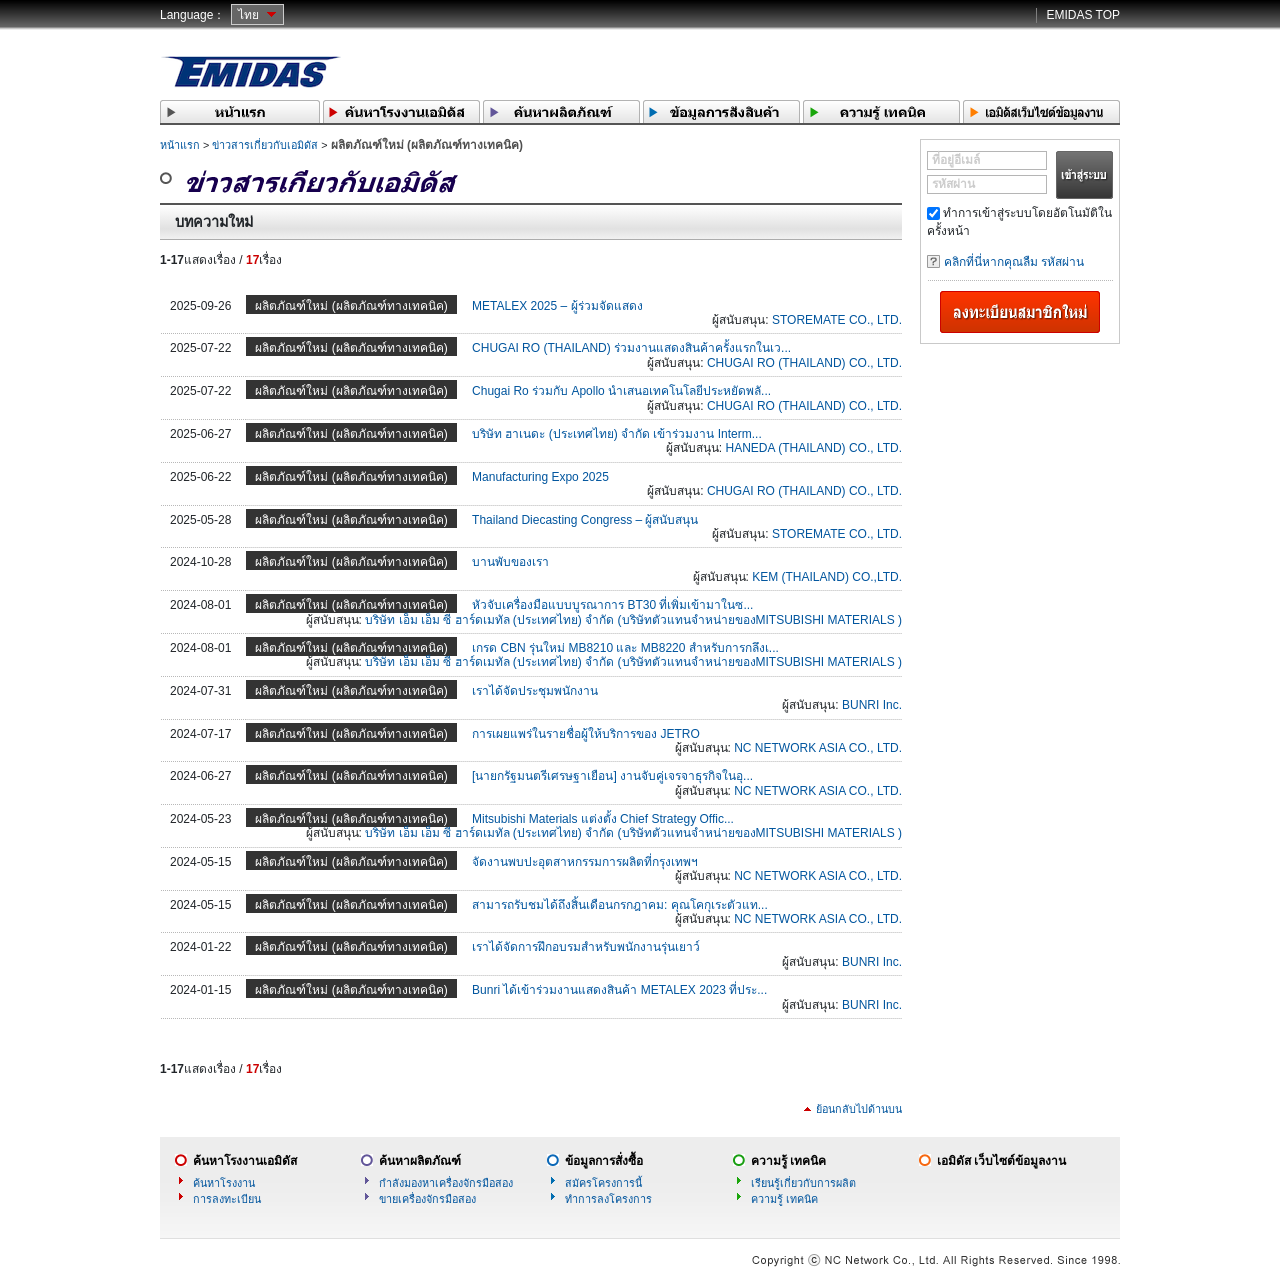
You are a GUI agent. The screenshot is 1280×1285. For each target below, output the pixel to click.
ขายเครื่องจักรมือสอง (427, 1199)
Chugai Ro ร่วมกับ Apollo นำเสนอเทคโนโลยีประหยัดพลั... (621, 391)
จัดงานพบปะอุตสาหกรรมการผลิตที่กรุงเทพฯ (585, 862)
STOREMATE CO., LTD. (837, 320)
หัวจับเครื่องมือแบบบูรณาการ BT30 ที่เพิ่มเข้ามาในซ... (612, 605)
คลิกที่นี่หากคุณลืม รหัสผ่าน (1014, 262)
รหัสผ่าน (953, 184)
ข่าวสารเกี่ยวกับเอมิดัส (265, 145)
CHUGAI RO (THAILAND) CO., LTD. (804, 363)
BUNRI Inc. (872, 705)
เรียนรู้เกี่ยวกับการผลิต (803, 1183)
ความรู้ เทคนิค (788, 1161)
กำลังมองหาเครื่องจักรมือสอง (446, 1183)
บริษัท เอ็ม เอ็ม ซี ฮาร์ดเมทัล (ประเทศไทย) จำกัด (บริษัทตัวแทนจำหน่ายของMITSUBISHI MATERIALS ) (633, 620)
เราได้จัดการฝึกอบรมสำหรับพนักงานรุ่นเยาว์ (586, 947)
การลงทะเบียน (227, 1199)
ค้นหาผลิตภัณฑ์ (420, 1161)
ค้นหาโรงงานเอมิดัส (245, 1161)
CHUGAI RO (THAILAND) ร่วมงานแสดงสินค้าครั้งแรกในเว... (631, 348)
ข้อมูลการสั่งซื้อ (604, 1161)
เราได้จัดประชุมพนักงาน (535, 691)
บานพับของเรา (510, 562)
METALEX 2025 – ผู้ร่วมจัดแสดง (557, 306)
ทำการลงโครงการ (608, 1199)
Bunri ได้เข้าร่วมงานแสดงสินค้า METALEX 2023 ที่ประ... (619, 990)
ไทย (248, 15)
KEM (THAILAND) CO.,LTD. (827, 577)
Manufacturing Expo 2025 (540, 477)
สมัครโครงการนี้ (603, 1183)
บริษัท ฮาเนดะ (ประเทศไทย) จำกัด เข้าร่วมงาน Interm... (617, 434)
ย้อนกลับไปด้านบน (859, 1109)
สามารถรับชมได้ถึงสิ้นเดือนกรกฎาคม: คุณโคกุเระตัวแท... (620, 905)
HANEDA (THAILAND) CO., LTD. (814, 448)
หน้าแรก (180, 145)
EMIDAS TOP (1083, 15)
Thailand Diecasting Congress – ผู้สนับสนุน (585, 520)
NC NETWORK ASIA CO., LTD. (818, 748)
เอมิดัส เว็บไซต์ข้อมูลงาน (1001, 1161)
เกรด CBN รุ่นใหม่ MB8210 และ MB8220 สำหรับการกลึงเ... (625, 648)
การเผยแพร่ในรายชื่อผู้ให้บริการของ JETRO (586, 734)
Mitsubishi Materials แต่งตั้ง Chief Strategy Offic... (603, 819)
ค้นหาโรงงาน (224, 1183)
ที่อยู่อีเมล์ (956, 160)
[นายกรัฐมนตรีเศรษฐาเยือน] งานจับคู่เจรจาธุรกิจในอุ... (612, 776)
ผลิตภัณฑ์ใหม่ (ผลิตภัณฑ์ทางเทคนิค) (351, 306)
